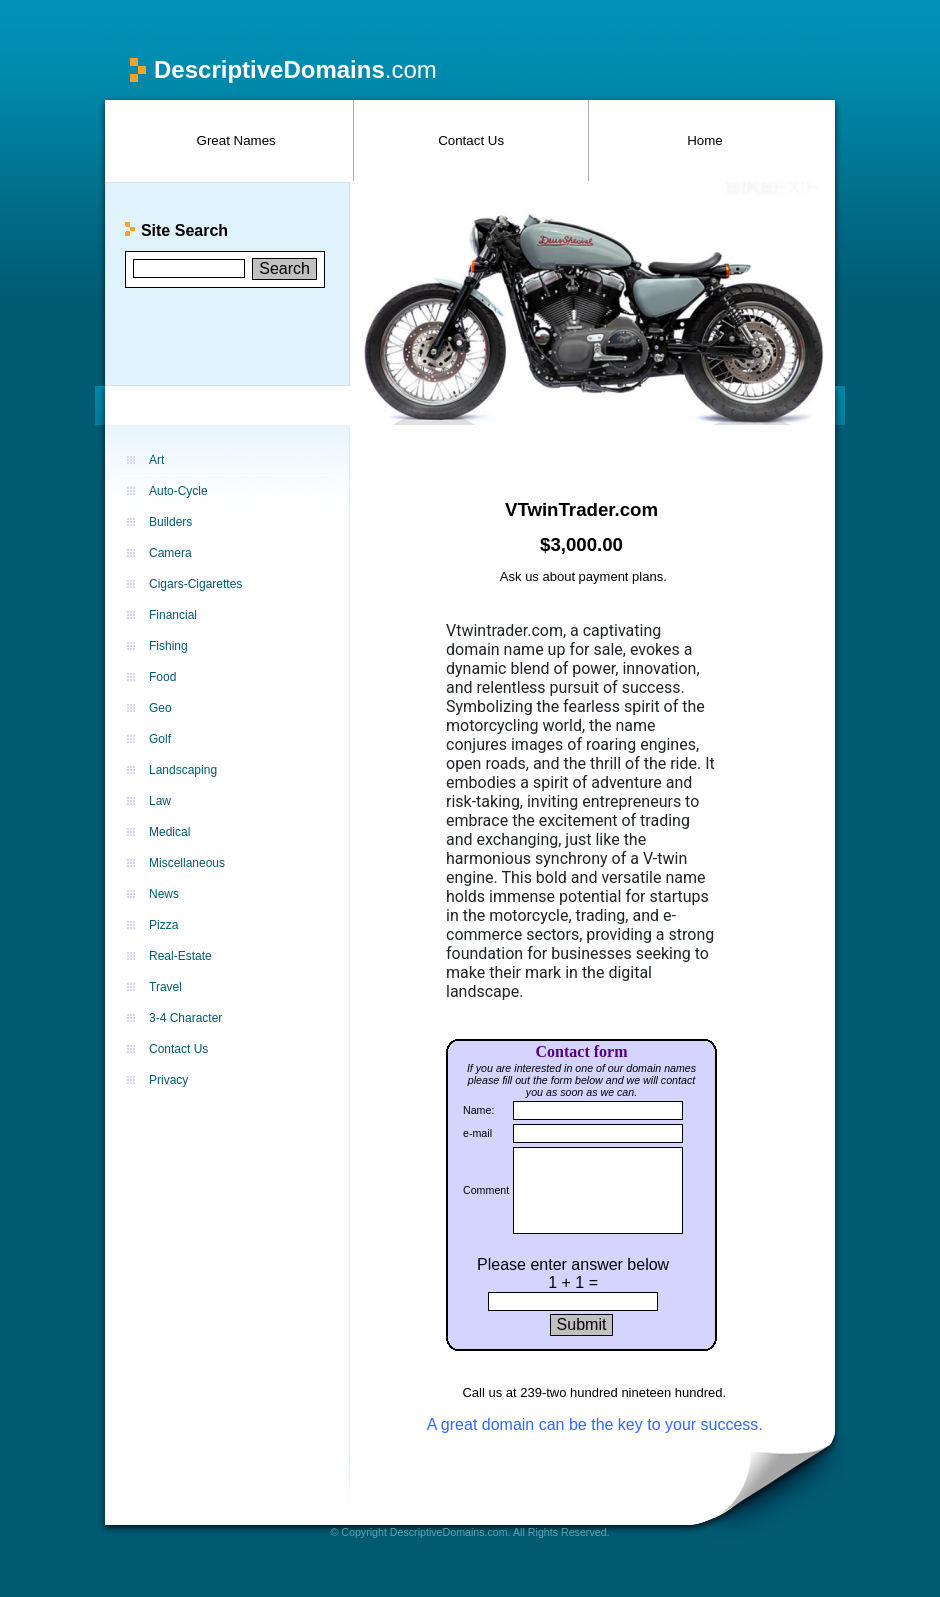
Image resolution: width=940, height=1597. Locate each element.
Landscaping (183, 770)
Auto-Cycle (178, 491)
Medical (169, 832)
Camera (170, 553)
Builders (170, 522)
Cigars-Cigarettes (195, 584)
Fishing (168, 646)
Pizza (163, 925)
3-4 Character (185, 1018)
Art (156, 460)
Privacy (168, 1080)
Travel (165, 987)
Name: (478, 1110)
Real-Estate (180, 956)
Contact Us (471, 140)
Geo (160, 708)
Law (160, 801)
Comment (486, 1190)
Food (162, 677)
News (164, 894)
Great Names (236, 140)
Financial (173, 615)
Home (705, 140)
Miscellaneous (187, 863)
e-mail (477, 1133)
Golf (160, 739)
